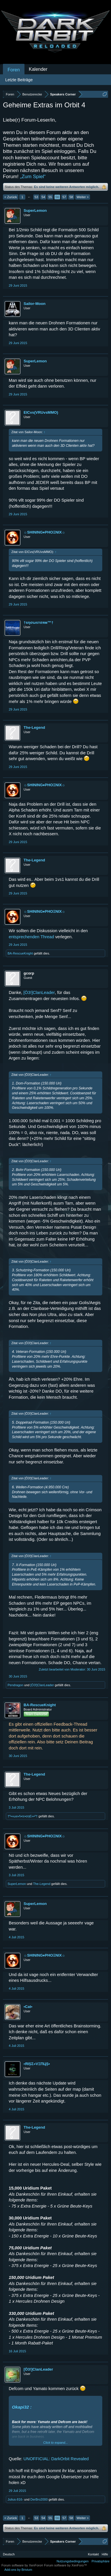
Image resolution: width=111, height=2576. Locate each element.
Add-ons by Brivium (18, 2569)
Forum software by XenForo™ (65, 2565)
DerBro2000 (38, 2499)
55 (50, 197)
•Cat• (28, 2006)
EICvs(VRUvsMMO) (41, 412)
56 (57, 197)
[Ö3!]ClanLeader (39, 992)
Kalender (38, 69)
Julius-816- (15, 2499)
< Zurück (10, 197)
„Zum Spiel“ (33, 176)
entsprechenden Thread (31, 936)
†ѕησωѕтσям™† (38, 622)
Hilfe (105, 2554)
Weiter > (83, 197)
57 (64, 197)
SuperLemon (35, 210)
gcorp (29, 973)
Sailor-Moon (34, 303)
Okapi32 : (22, 2407)
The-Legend (34, 727)
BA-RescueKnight (20, 953)
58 (71, 197)
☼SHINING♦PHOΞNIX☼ (44, 532)
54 (43, 197)
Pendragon (15, 1685)
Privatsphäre (100, 2561)
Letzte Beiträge (19, 79)
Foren (14, 69)
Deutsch (9, 2554)
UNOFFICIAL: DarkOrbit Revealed (56, 2458)
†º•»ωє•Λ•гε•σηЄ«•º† (23, 1816)
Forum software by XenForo (22, 2565)
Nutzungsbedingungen (73, 2561)
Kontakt (93, 2554)
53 (36, 197)
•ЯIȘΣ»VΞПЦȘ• (37, 2064)
